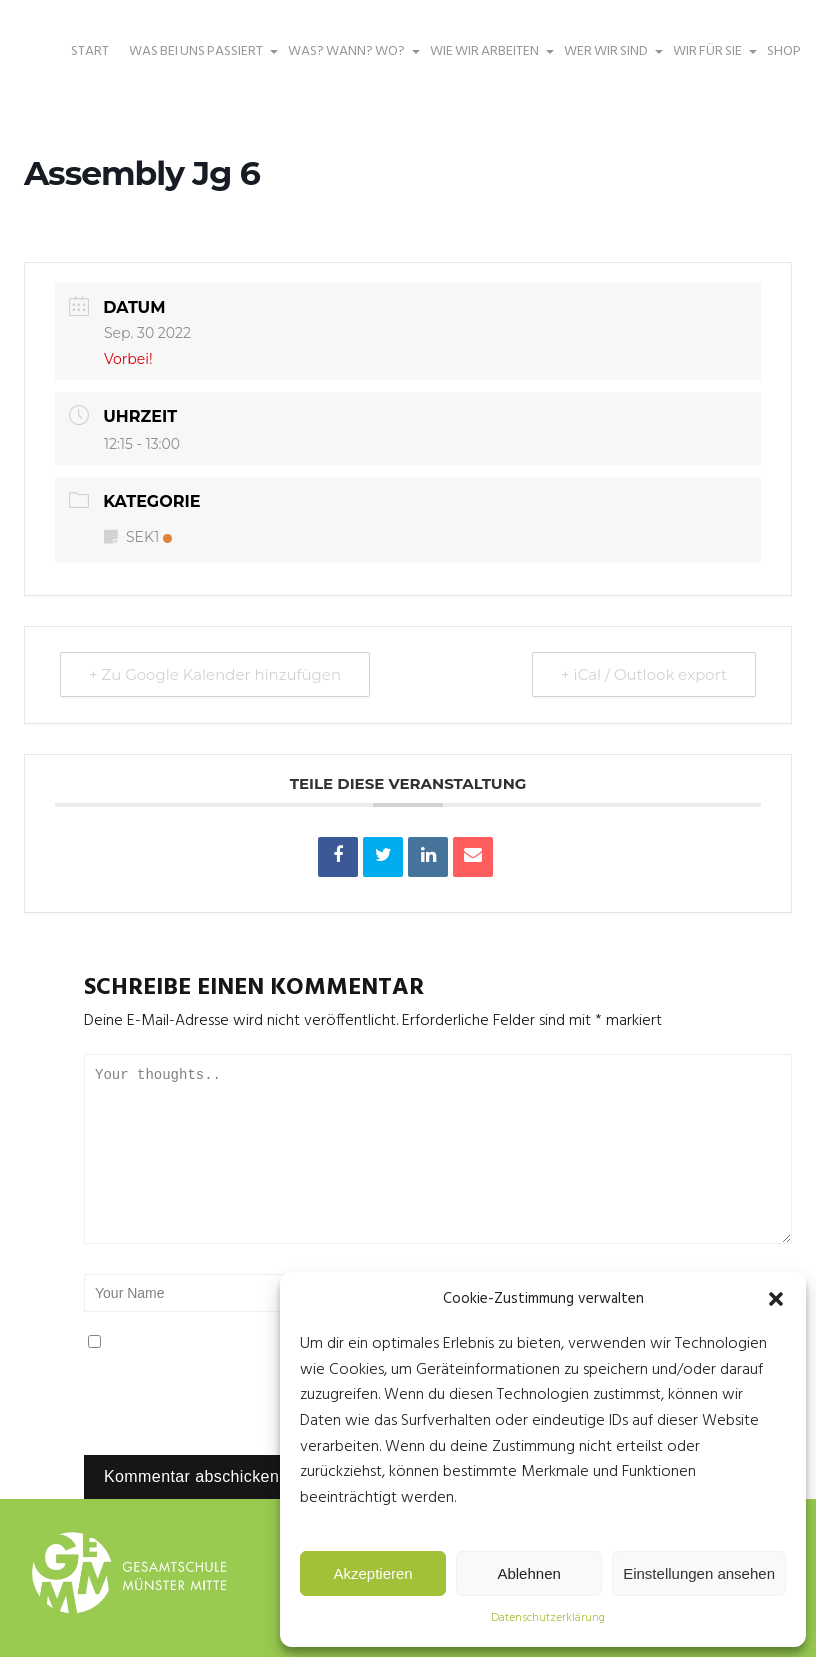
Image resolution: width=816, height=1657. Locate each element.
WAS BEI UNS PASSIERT (198, 61)
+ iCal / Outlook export (644, 674)
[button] (776, 1299)
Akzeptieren (372, 1573)
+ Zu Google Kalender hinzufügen (215, 674)
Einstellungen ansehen (699, 1573)
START (90, 51)
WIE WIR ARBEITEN (487, 61)
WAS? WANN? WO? (349, 61)
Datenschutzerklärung (548, 1618)
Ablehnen (528, 1573)
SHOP (784, 51)
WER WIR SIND (608, 61)
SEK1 (138, 537)
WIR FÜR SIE (710, 61)
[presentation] (221, 1412)
